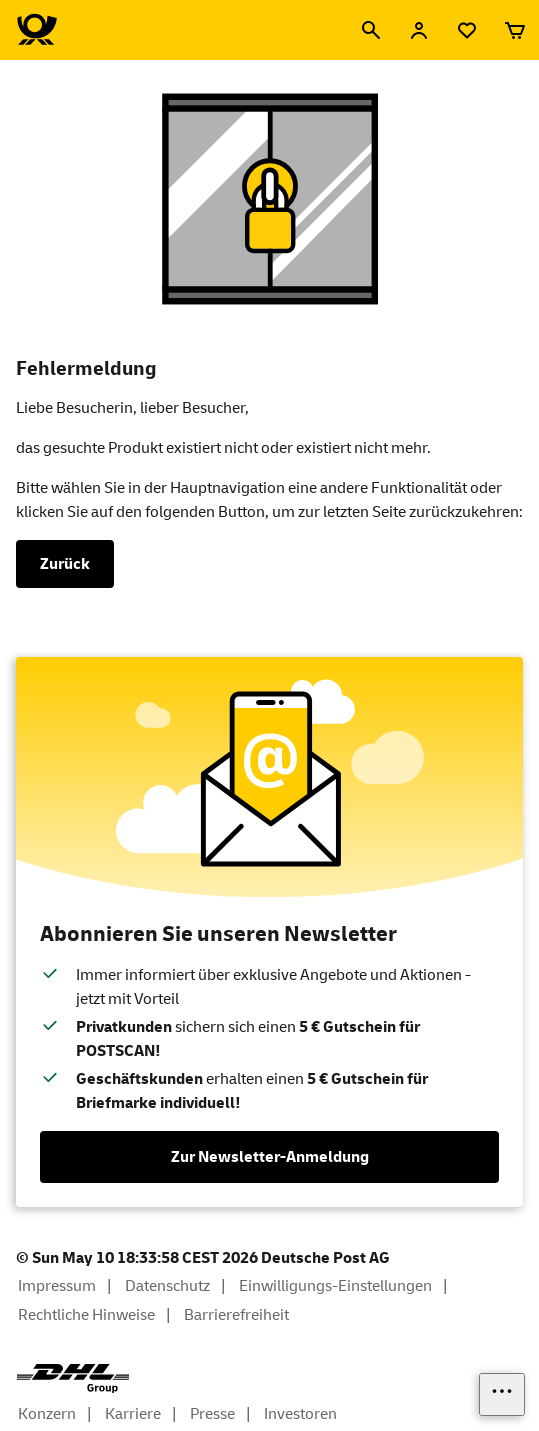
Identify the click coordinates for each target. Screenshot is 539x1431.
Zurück (65, 564)
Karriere (133, 1414)
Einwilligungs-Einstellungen (335, 1286)
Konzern (47, 1414)
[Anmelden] (419, 30)
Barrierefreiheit (236, 1315)
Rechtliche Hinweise (86, 1315)
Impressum (57, 1286)
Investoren (300, 1414)
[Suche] (371, 30)
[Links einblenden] (502, 1394)
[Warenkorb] (515, 30)
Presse (212, 1414)
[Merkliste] (467, 30)
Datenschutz (167, 1286)
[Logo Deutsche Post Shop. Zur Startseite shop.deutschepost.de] (37, 30)
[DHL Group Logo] (73, 1379)
